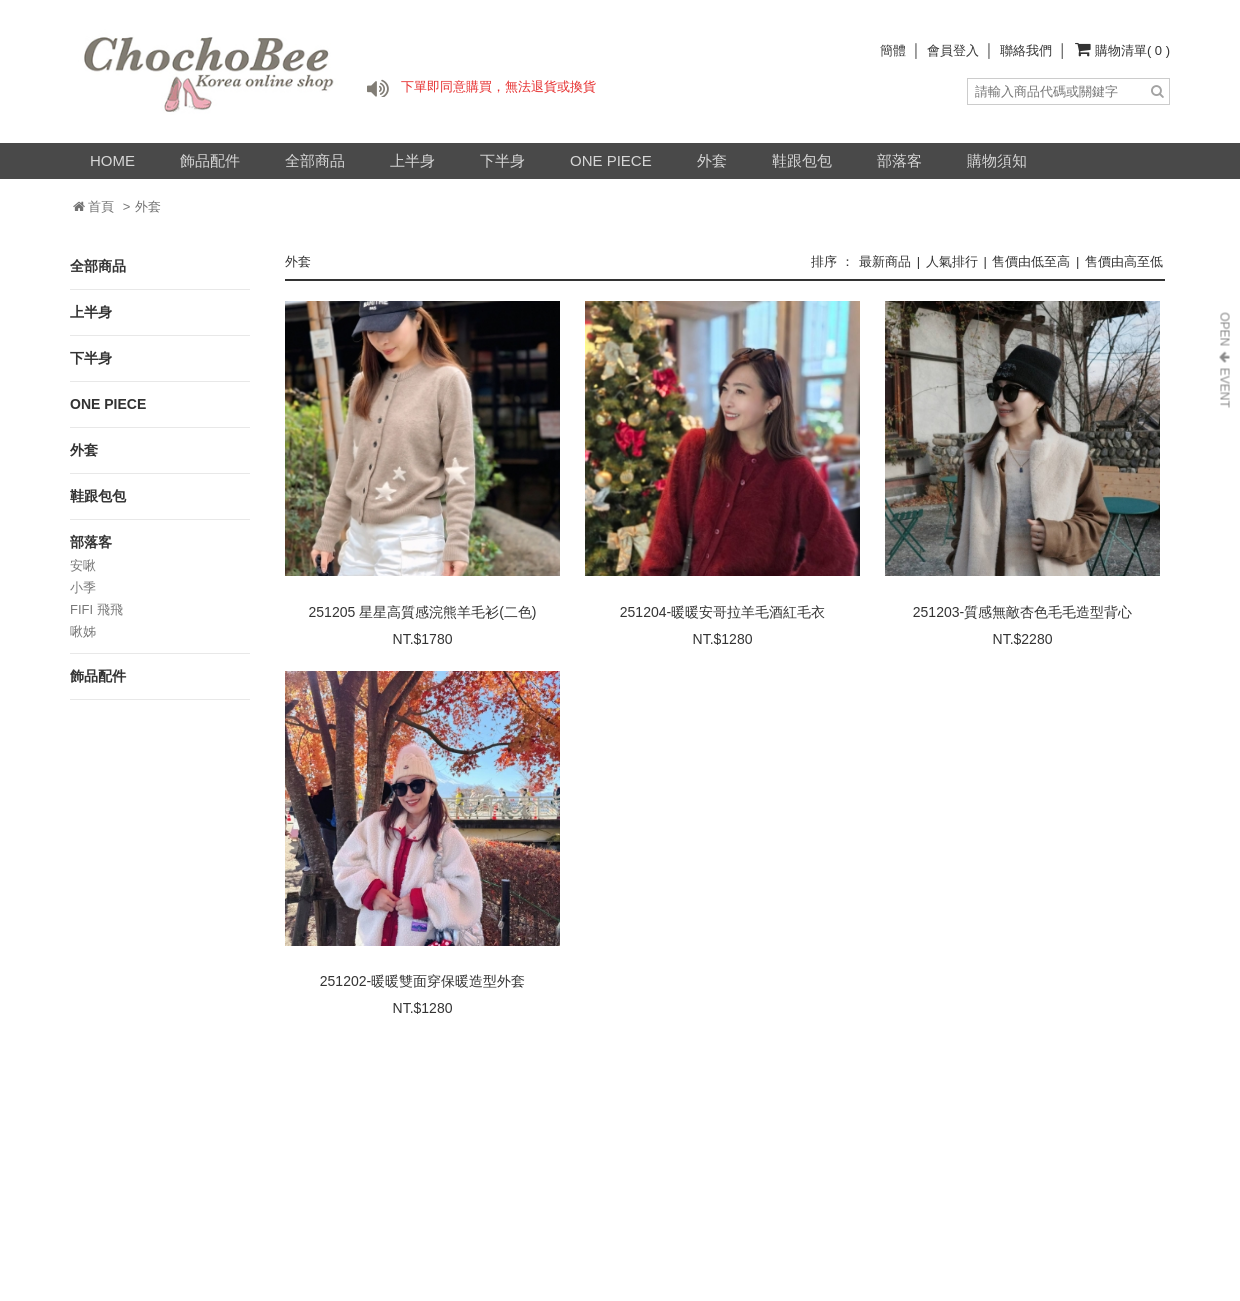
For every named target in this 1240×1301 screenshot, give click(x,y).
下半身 (502, 160)
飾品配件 (210, 160)
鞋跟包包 (802, 160)
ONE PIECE (611, 160)
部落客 (899, 160)
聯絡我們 (1026, 50)
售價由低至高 (1031, 261)
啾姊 (83, 631)
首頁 (94, 206)
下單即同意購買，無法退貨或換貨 (498, 86)
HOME (112, 160)
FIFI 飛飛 (96, 609)
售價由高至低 (1124, 261)
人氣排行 (952, 261)
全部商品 (315, 160)
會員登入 (953, 50)
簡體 (893, 50)
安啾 (83, 565)
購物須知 (997, 160)
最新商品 (885, 261)
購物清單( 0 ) (1132, 50)
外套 (712, 160)
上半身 (412, 160)
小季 (83, 587)
